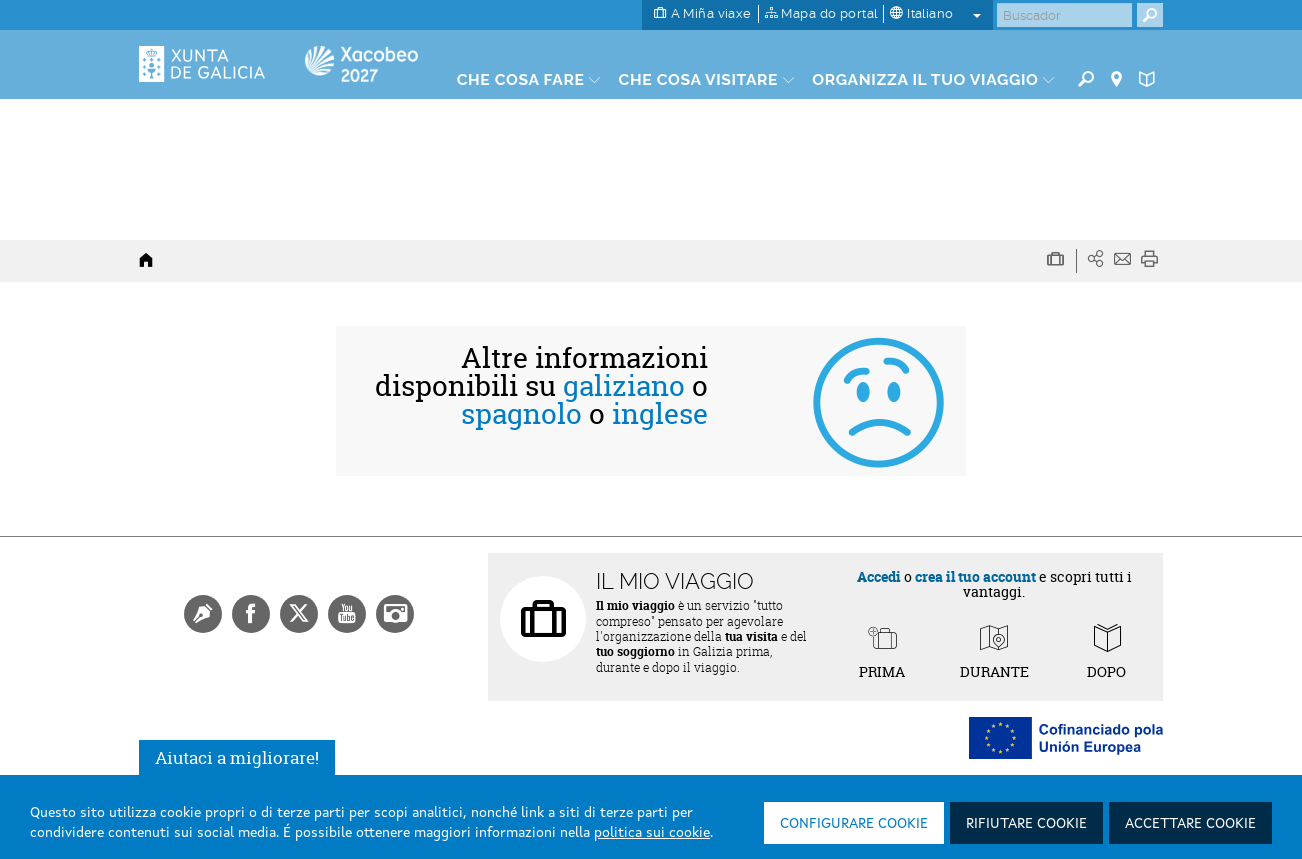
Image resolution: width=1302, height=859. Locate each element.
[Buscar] (1064, 15)
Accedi (879, 576)
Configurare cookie (854, 824)
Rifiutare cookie (1026, 824)
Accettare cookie (1190, 824)
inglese (660, 414)
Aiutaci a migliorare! (237, 757)
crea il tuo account (975, 576)
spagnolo (521, 414)
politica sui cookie (652, 833)
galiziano (624, 386)
